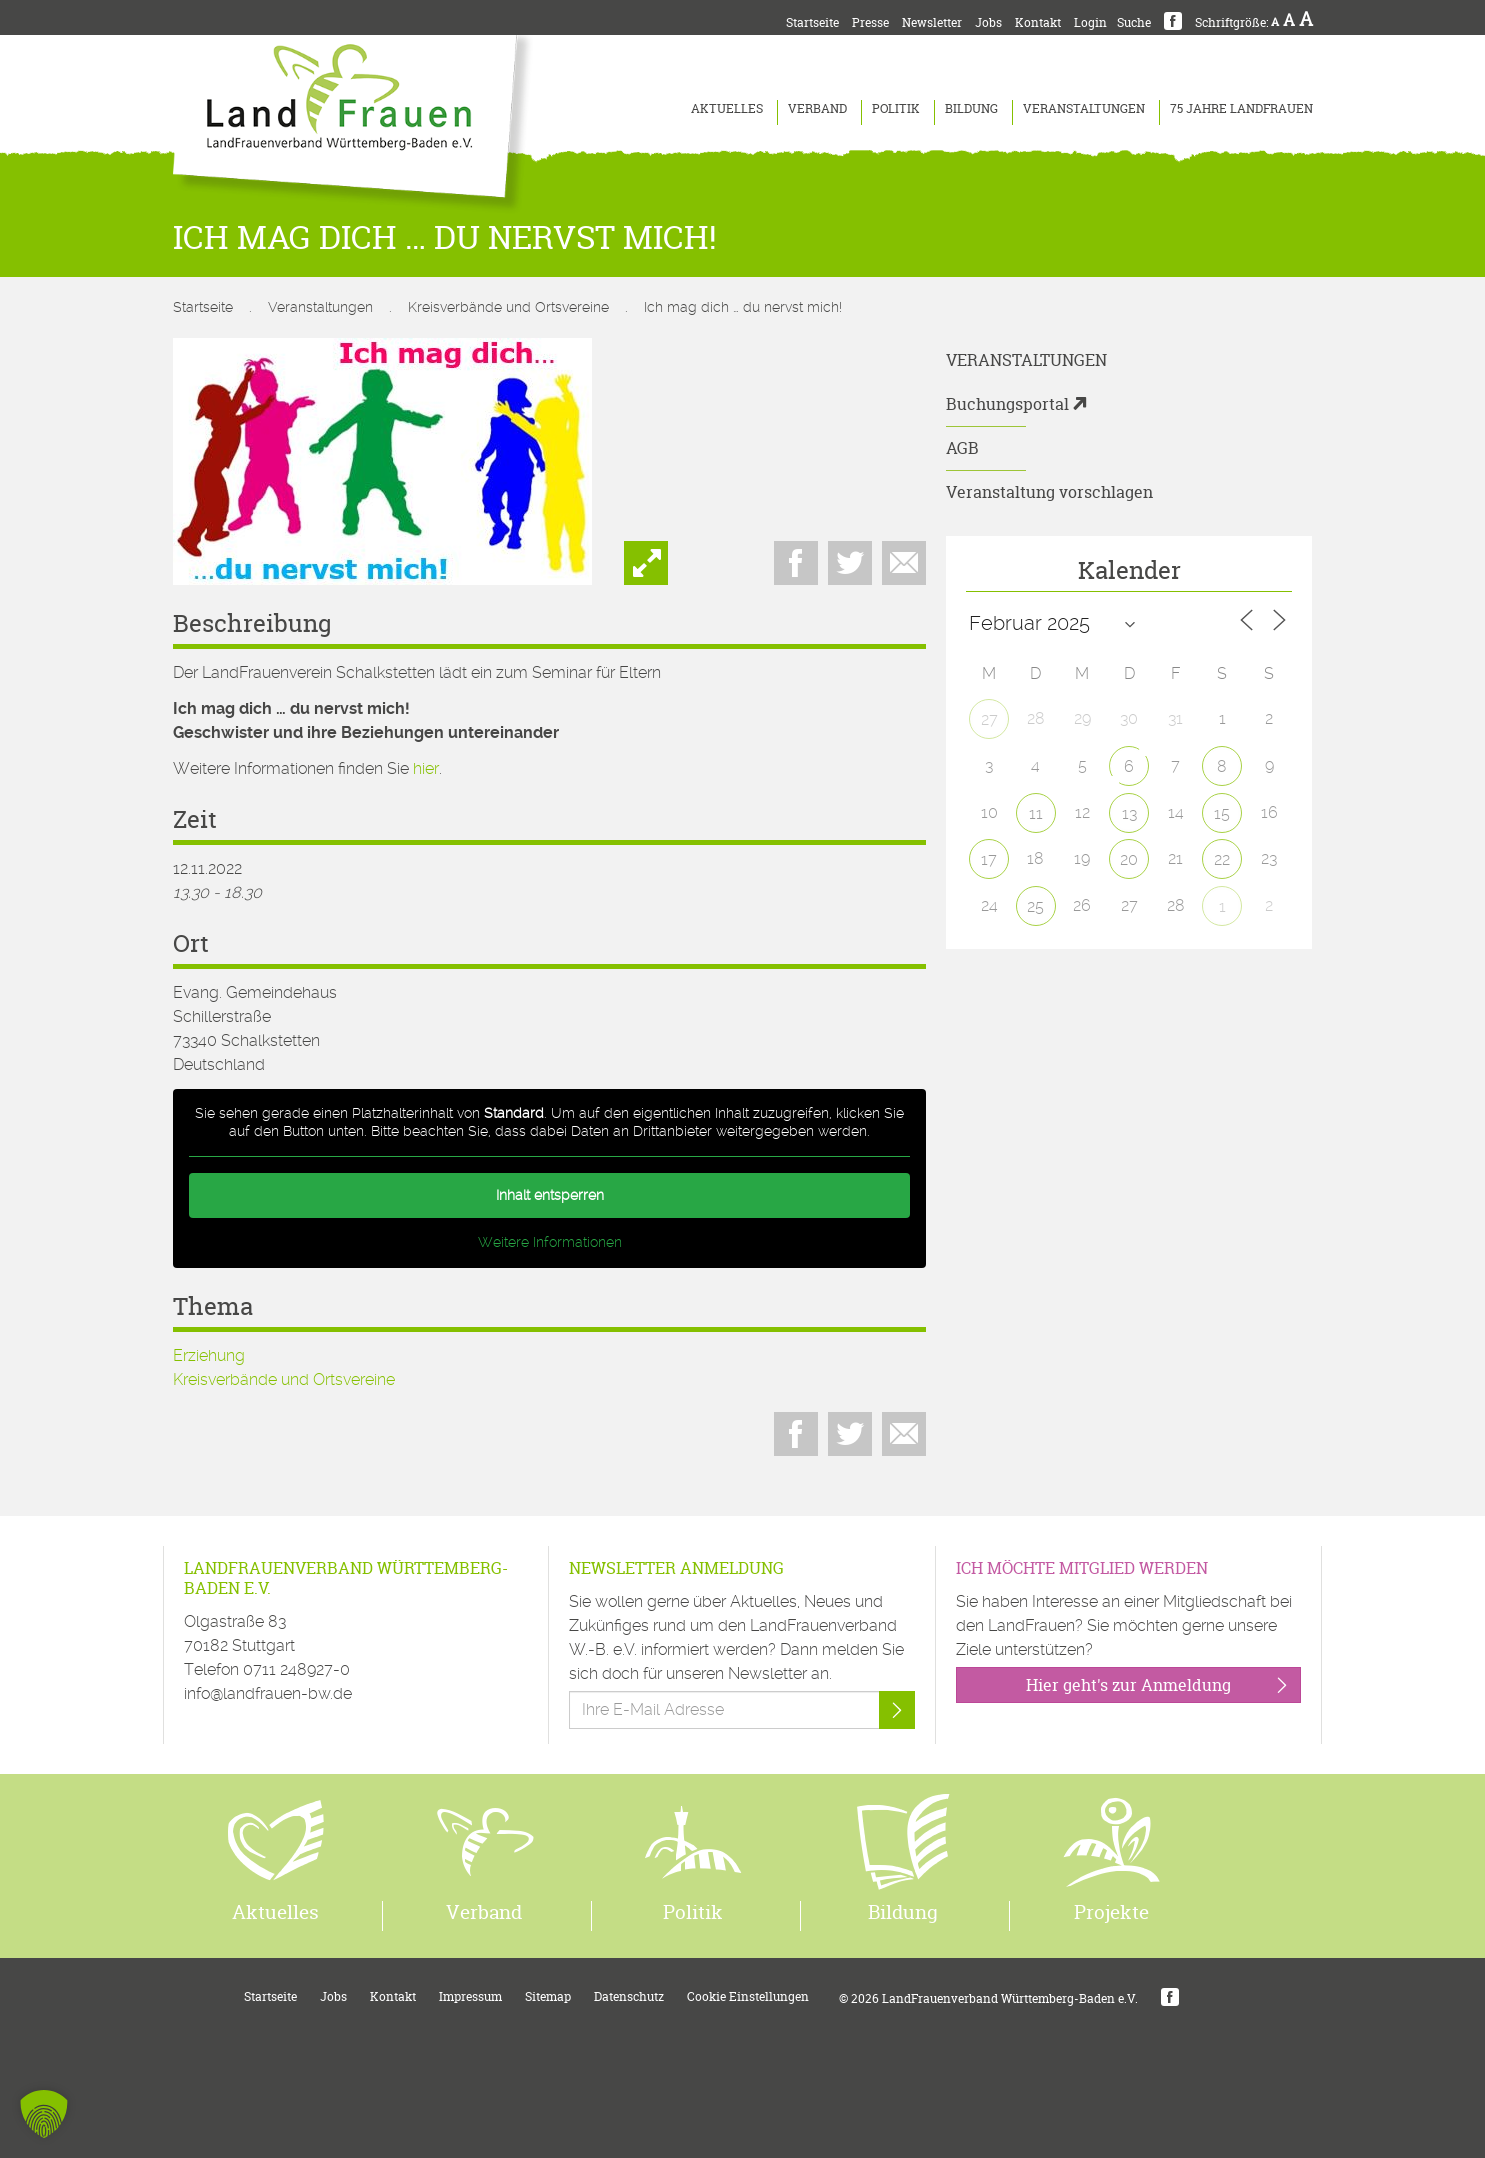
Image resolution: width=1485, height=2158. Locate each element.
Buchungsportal (1007, 404)
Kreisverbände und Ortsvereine (508, 307)
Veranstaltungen (1084, 108)
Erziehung (209, 1355)
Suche (1134, 22)
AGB (962, 448)
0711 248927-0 (296, 1669)
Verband (817, 108)
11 (1036, 813)
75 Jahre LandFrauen (1241, 108)
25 (1035, 906)
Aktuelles (727, 108)
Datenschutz (629, 1996)
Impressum (470, 1996)
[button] (44, 2114)
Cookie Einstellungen (748, 1996)
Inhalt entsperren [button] (549, 1195)
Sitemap (548, 1996)
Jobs (988, 22)
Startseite (812, 22)
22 (1222, 859)
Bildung (971, 108)
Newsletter (932, 22)
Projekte (1111, 1912)
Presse (870, 22)
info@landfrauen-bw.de (268, 1693)
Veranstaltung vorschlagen (1049, 492)
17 (989, 859)
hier (426, 768)
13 (1129, 813)
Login (1090, 22)
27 (989, 719)
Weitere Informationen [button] (549, 1242)
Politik (896, 108)
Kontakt (1038, 22)
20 (1129, 859)
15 (1222, 813)
